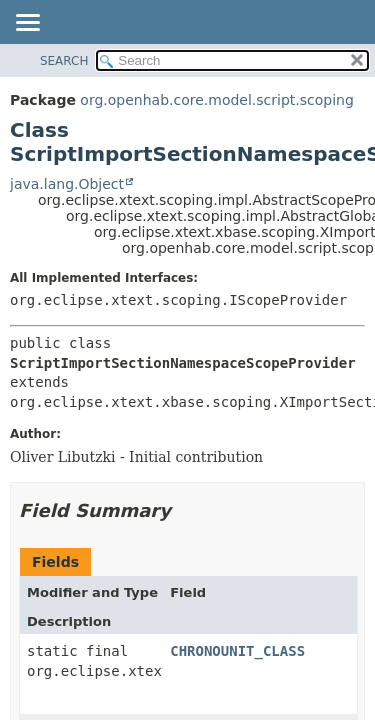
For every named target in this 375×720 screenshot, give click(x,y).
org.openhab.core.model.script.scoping (217, 100)
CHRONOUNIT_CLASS (237, 651)
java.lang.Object (67, 184)
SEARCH (64, 61)
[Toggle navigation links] (27, 24)
